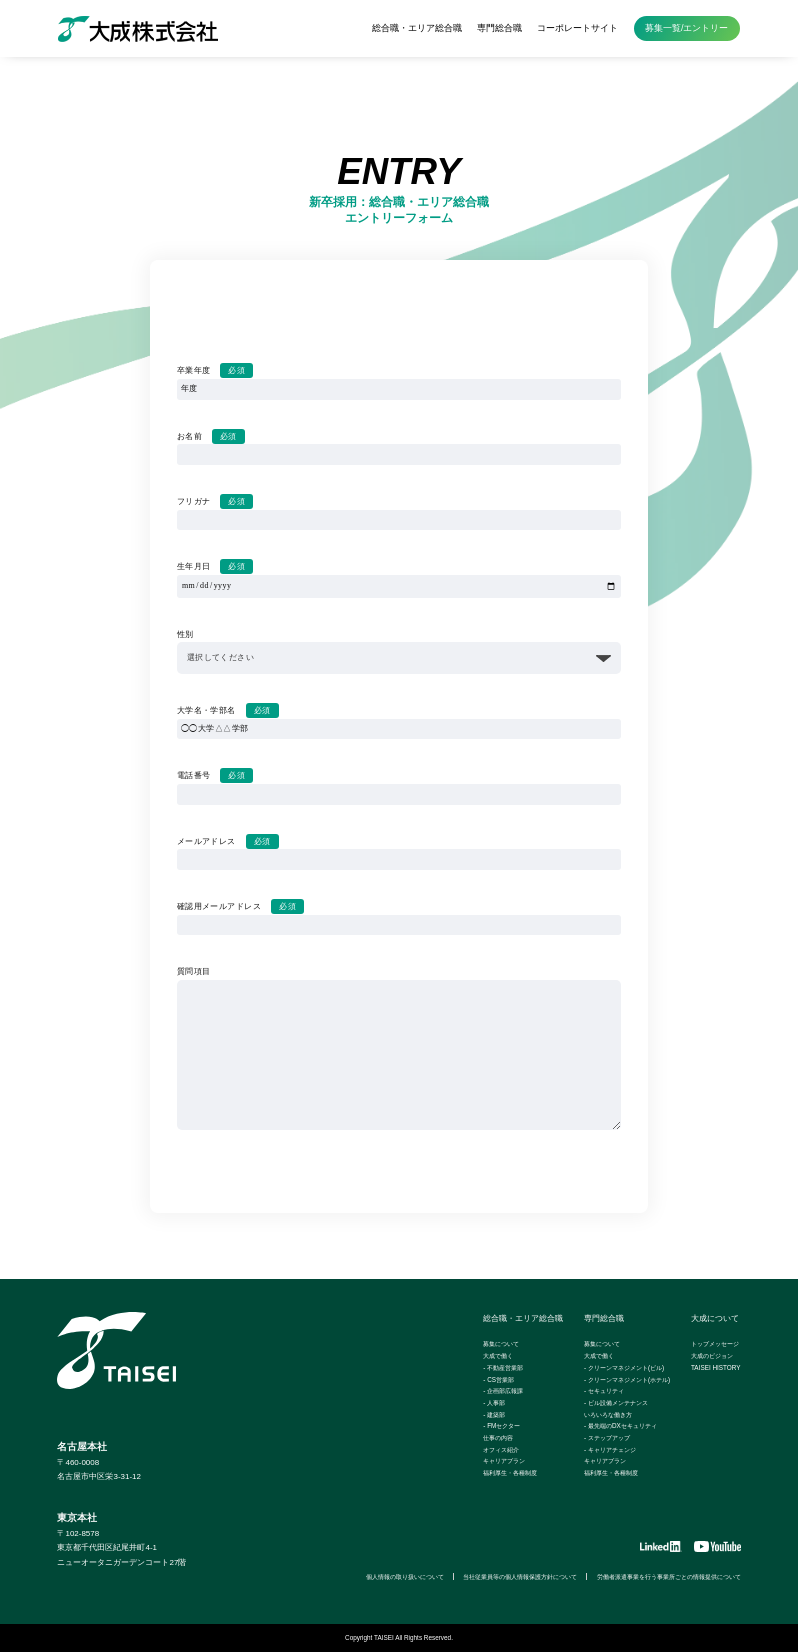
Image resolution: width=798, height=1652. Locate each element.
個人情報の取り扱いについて (405, 1576)
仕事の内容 (498, 1437)
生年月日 (399, 578)
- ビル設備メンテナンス (616, 1402)
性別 (399, 652)
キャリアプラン (504, 1460)
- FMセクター (501, 1425)
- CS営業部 (498, 1379)
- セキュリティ (604, 1390)
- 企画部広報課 (503, 1390)
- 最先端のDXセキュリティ (620, 1425)
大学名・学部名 (399, 721)
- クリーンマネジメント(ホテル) (627, 1379)
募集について (501, 1343)
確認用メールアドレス (399, 917)
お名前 (399, 447)
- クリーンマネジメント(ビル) (624, 1367)
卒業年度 (399, 381)
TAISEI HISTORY (716, 1367)
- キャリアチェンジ (610, 1449)
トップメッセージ (715, 1343)
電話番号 (399, 786)
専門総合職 (499, 28)
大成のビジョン (712, 1355)
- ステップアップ (607, 1437)
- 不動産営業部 (503, 1367)
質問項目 (399, 1048)
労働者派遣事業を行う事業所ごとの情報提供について (669, 1576)
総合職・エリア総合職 (417, 28)
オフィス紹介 (501, 1449)
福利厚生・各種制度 (510, 1472)
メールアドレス (399, 852)
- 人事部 (494, 1402)
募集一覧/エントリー (687, 28)
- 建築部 (494, 1414)
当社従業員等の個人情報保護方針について (520, 1576)
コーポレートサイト (577, 28)
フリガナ (399, 512)
